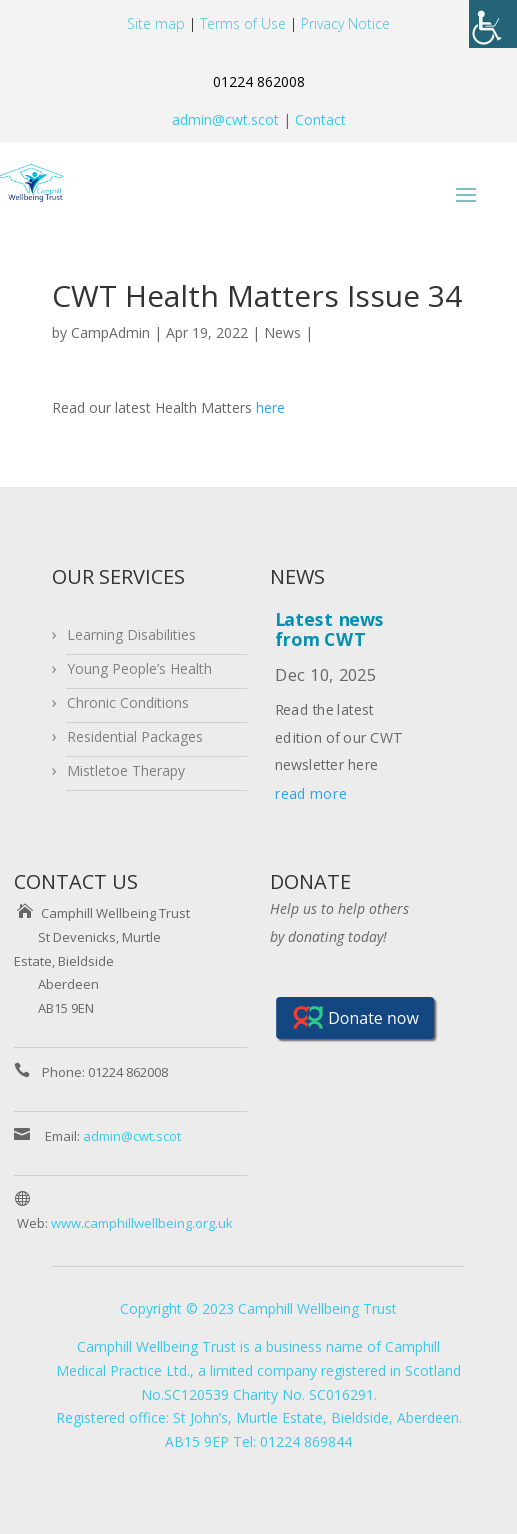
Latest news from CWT (330, 629)
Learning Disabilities (131, 634)
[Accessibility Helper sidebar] (493, 24)
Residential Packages (135, 736)
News (282, 332)
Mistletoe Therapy (126, 770)
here (270, 407)
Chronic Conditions (128, 702)
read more (311, 794)
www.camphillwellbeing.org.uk (142, 1223)
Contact (318, 119)
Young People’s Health (139, 668)
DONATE (310, 881)
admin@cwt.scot (225, 119)
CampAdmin (110, 332)
